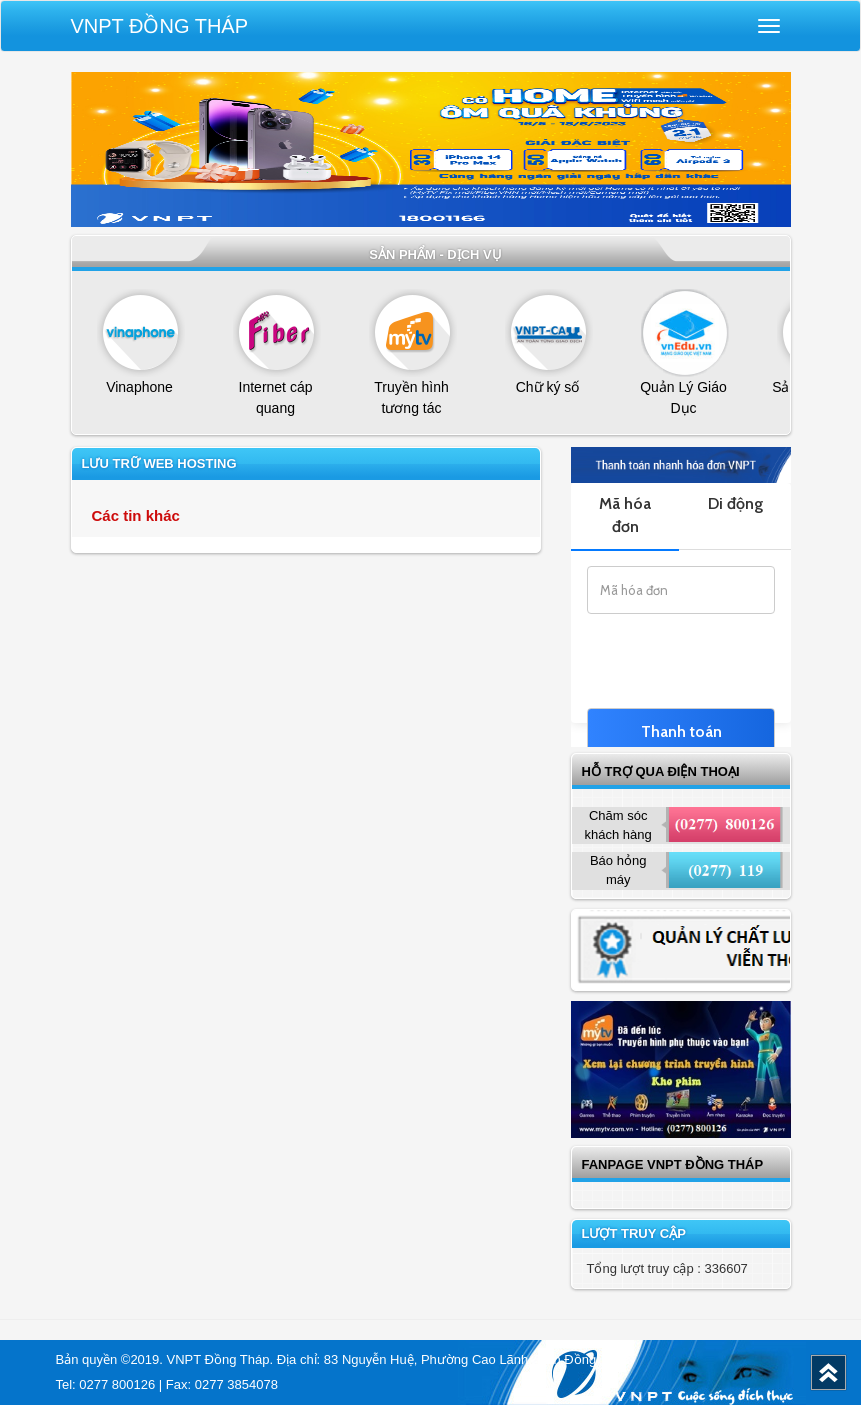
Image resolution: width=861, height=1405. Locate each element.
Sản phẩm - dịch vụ (435, 254)
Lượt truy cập (634, 1233)
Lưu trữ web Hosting (159, 463)
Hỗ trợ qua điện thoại (661, 771)
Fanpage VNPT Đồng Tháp (673, 1164)
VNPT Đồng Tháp (160, 26)
